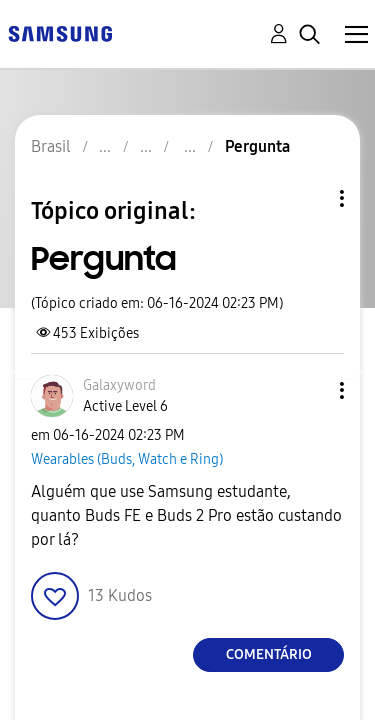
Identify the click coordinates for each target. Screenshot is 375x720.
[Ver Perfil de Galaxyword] (119, 385)
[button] (55, 596)
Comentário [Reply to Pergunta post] (269, 654)
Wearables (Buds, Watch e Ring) (127, 459)
